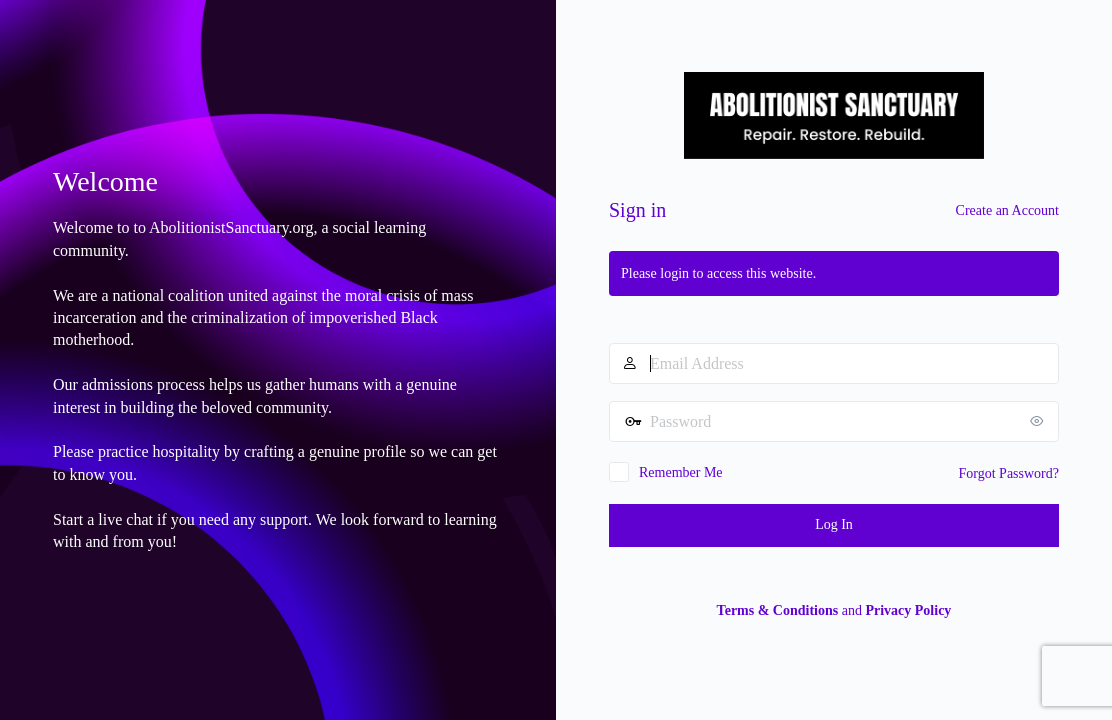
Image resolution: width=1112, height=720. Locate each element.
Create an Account (1007, 210)
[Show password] (1039, 421)
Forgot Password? (1009, 473)
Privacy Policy (908, 610)
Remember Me (681, 472)
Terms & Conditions (778, 610)
